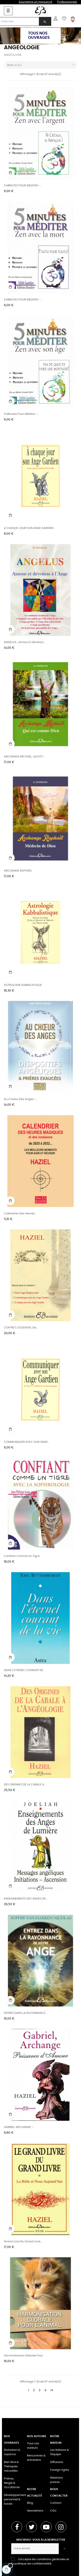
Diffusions (56, 2462)
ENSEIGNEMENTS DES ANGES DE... (26, 1898)
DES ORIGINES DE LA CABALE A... (25, 1784)
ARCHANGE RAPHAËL (18, 870)
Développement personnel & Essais (15, 2499)
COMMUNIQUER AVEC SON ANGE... (27, 1442)
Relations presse (56, 2480)
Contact (56, 2503)
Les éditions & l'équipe (59, 2452)
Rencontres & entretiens (36, 2457)
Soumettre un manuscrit (35, 2)
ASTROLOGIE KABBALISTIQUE (23, 985)
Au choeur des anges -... (21, 1099)
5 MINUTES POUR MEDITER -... (23, 185)
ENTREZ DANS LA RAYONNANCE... (25, 2013)
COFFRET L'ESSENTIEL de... (21, 1327)
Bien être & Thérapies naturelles (11, 2466)
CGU (53, 2510)
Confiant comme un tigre (22, 1556)
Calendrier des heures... (20, 1213)
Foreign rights (59, 2470)
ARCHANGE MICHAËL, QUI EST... (24, 756)
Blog (30, 2503)
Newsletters (35, 2510)
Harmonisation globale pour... (24, 2355)
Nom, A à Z (42, 65)
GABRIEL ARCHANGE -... (19, 2127)
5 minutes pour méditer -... (21, 414)
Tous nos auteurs (33, 2445)
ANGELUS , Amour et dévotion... (25, 642)
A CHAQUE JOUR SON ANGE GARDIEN (28, 528)
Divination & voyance (12, 2452)
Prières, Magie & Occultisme (12, 2483)
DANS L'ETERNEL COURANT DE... (24, 1670)
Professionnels (67, 2)
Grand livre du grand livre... (23, 2241)
